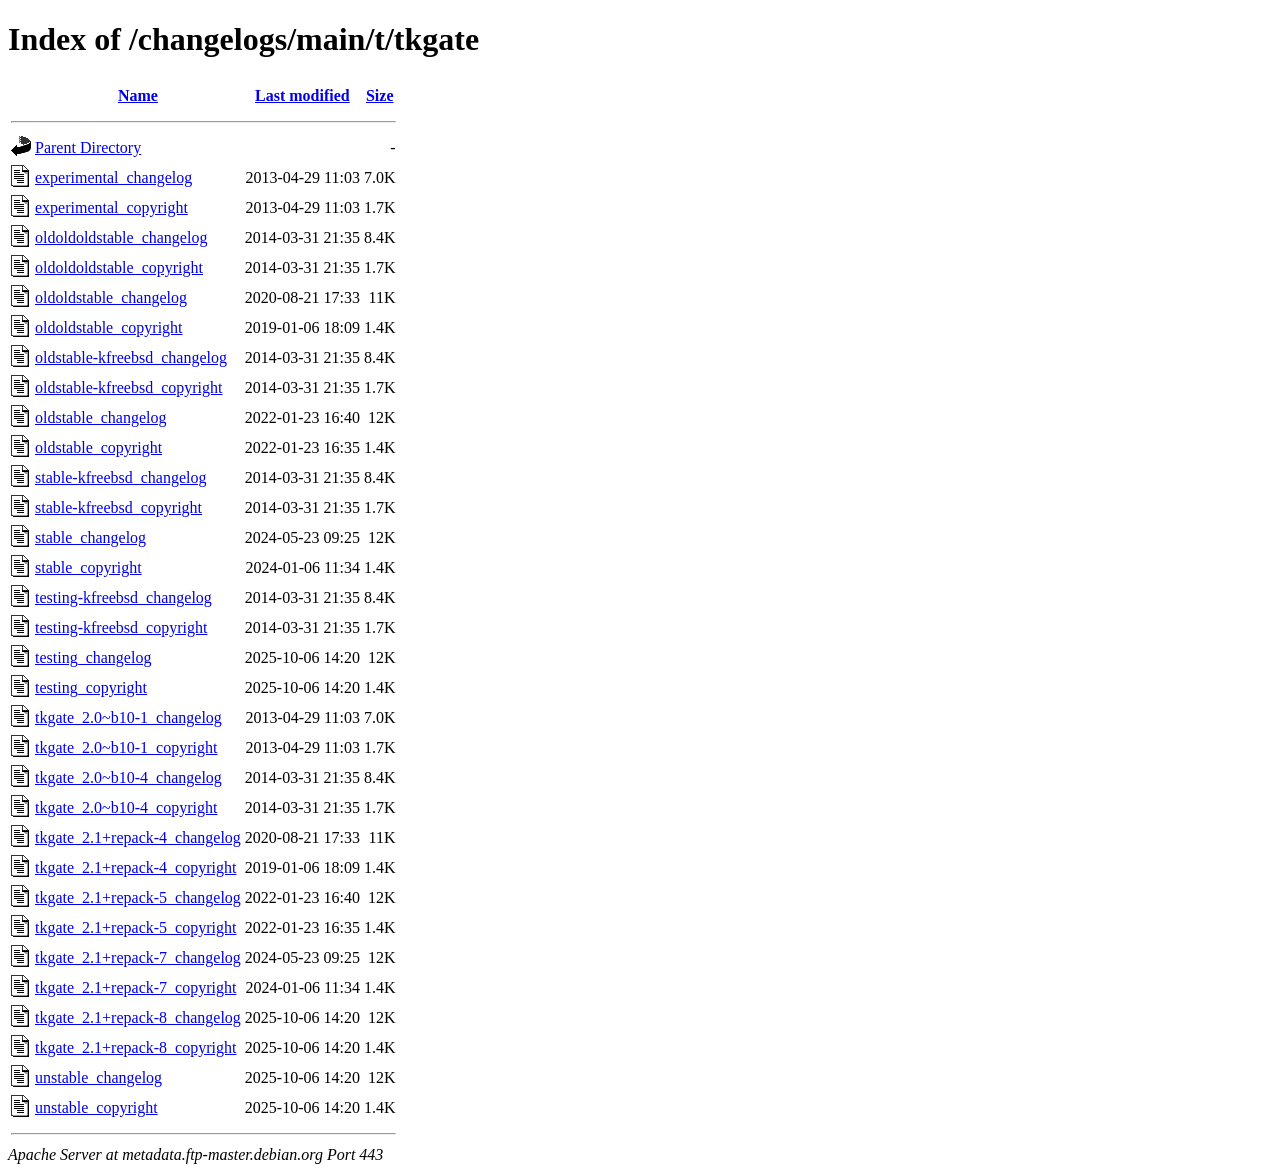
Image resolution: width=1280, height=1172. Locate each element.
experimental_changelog (113, 177)
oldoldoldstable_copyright (119, 267)
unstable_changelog (98, 1077)
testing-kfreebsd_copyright (121, 627)
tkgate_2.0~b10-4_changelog (128, 777)
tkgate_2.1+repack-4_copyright (135, 867)
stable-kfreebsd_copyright (118, 507)
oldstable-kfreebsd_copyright (129, 387)
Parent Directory (88, 147)
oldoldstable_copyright (109, 327)
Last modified (302, 95)
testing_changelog (93, 657)
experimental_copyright (111, 207)
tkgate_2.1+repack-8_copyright (135, 1047)
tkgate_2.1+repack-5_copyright (135, 927)
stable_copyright (88, 567)
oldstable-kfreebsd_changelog (131, 357)
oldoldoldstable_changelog (121, 237)
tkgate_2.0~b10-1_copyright (126, 747)
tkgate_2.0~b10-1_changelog (128, 717)
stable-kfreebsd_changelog (120, 477)
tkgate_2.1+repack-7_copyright (135, 987)
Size (380, 95)
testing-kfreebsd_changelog (123, 597)
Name (138, 95)
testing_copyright (91, 687)
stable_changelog (90, 537)
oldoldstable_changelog (111, 297)
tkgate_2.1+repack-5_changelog (138, 897)
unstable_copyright (96, 1107)
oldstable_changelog (101, 417)
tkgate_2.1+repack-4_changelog (138, 837)
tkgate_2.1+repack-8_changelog (138, 1017)
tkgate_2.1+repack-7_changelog (138, 957)
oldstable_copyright (98, 447)
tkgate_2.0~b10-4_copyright (126, 807)
